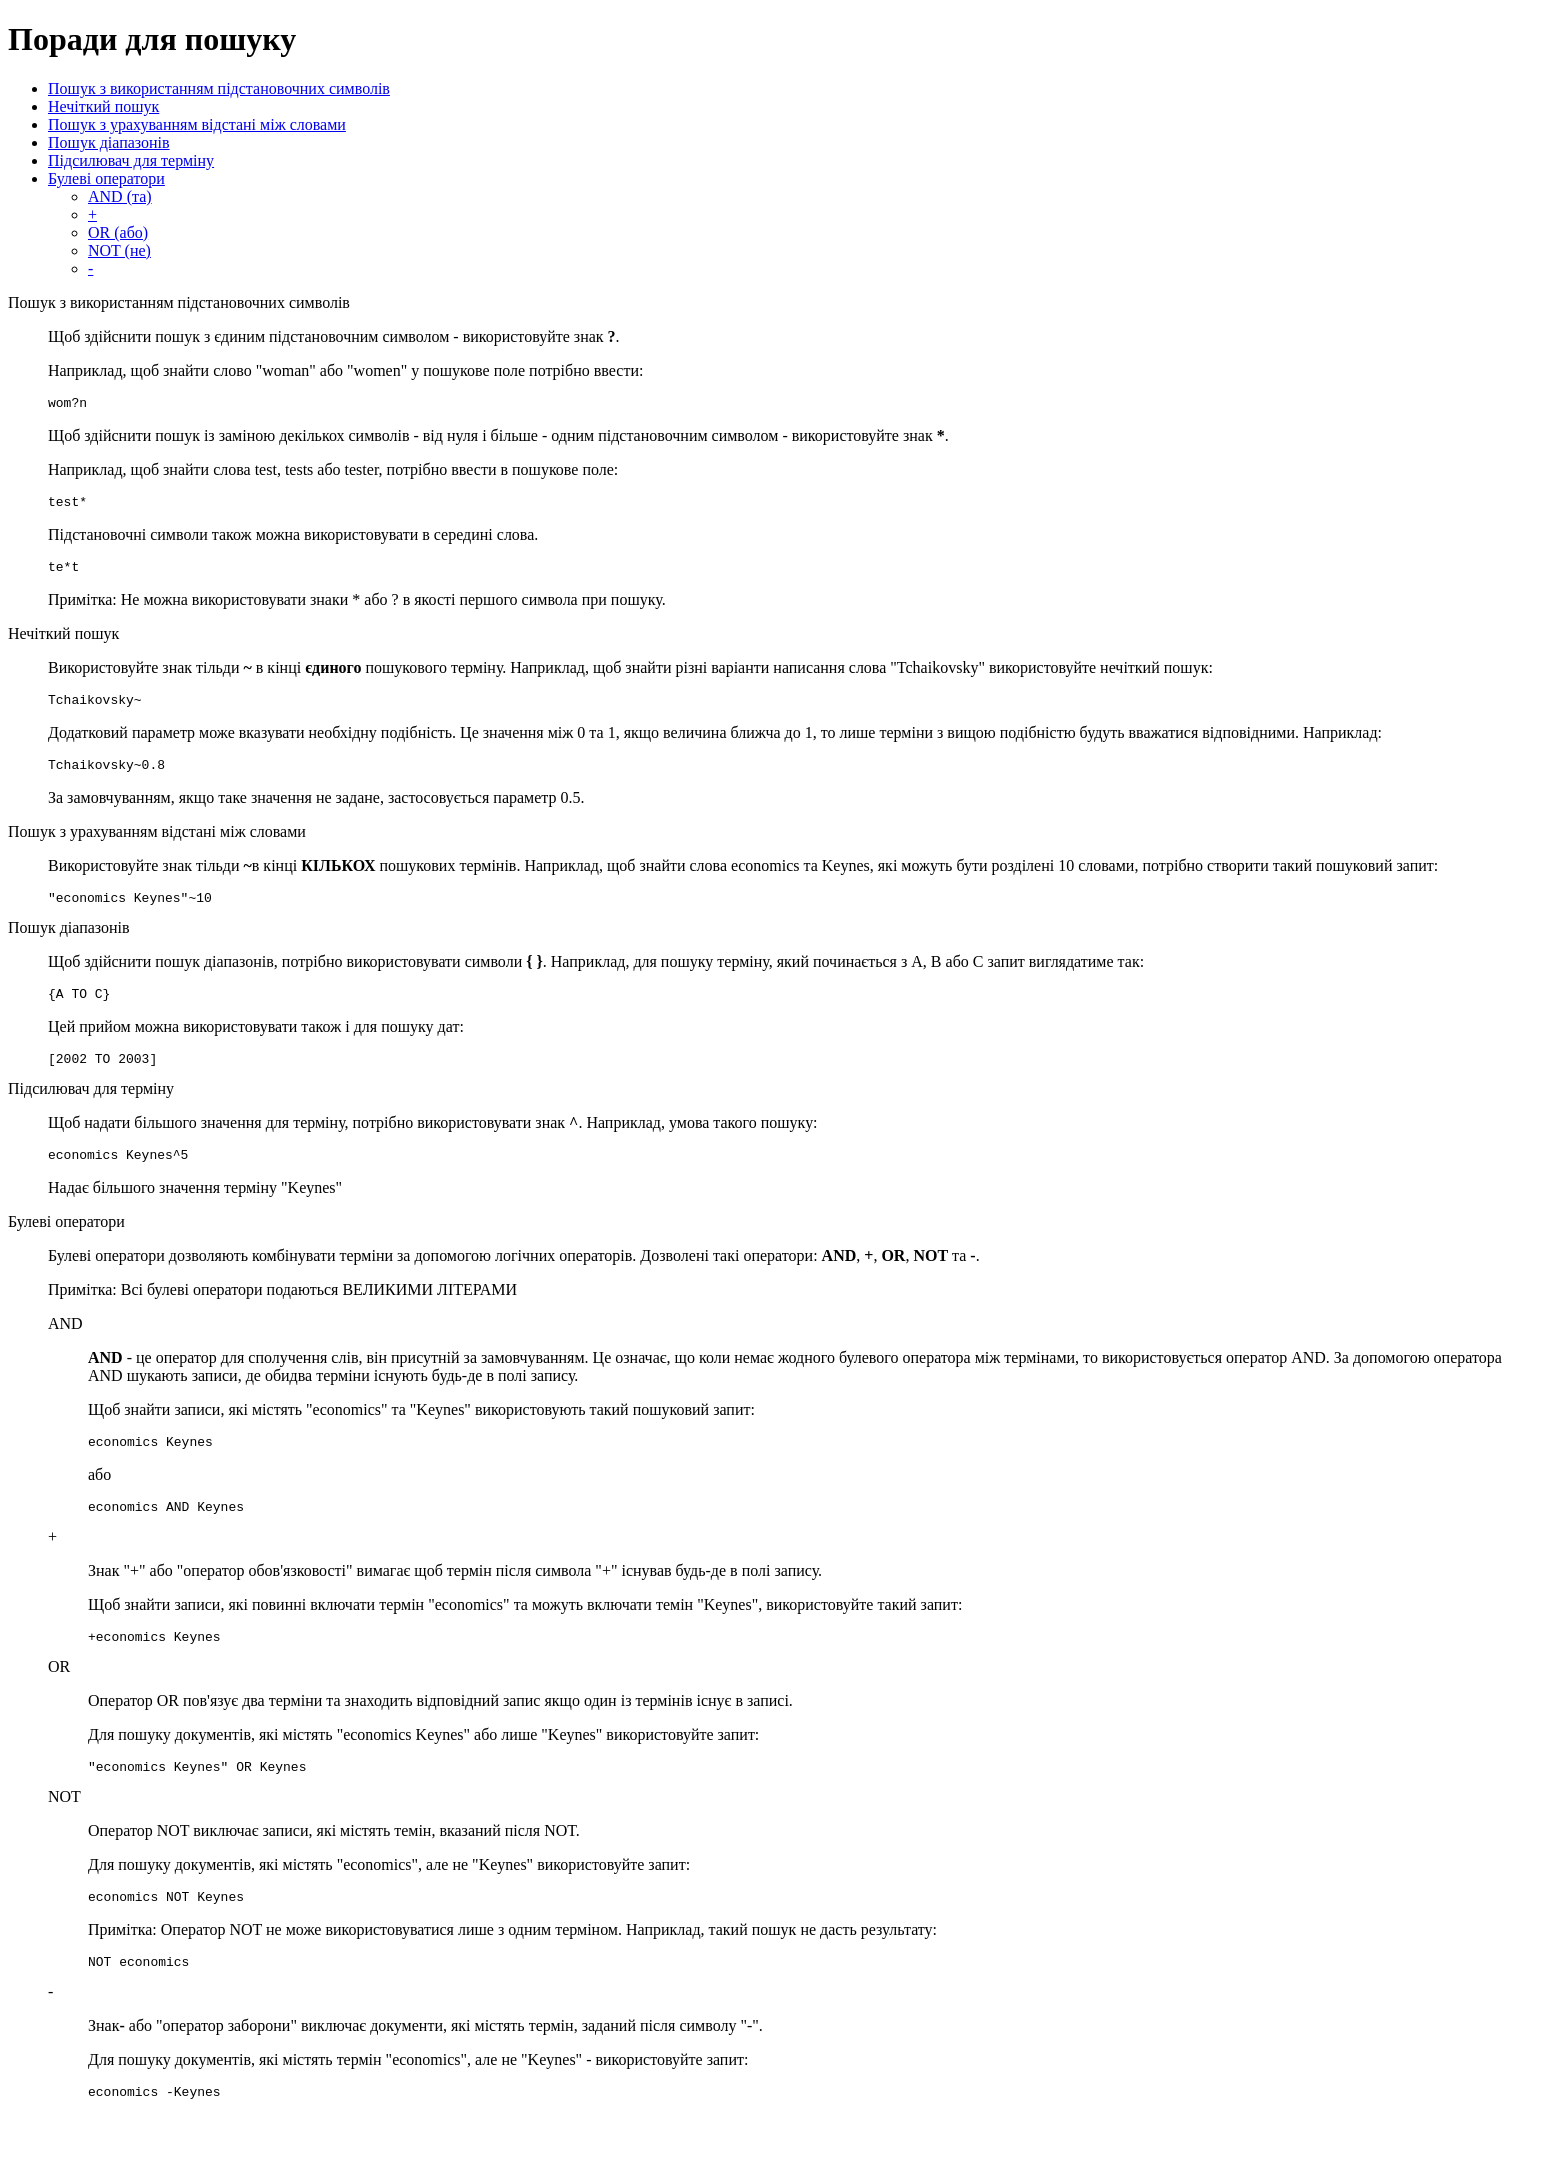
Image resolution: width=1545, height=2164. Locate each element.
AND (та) (120, 196)
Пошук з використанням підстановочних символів (219, 88)
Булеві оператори (106, 178)
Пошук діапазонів (109, 142)
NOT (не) (119, 250)
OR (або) (118, 232)
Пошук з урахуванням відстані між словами (197, 124)
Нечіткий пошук (103, 106)
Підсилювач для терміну (131, 160)
